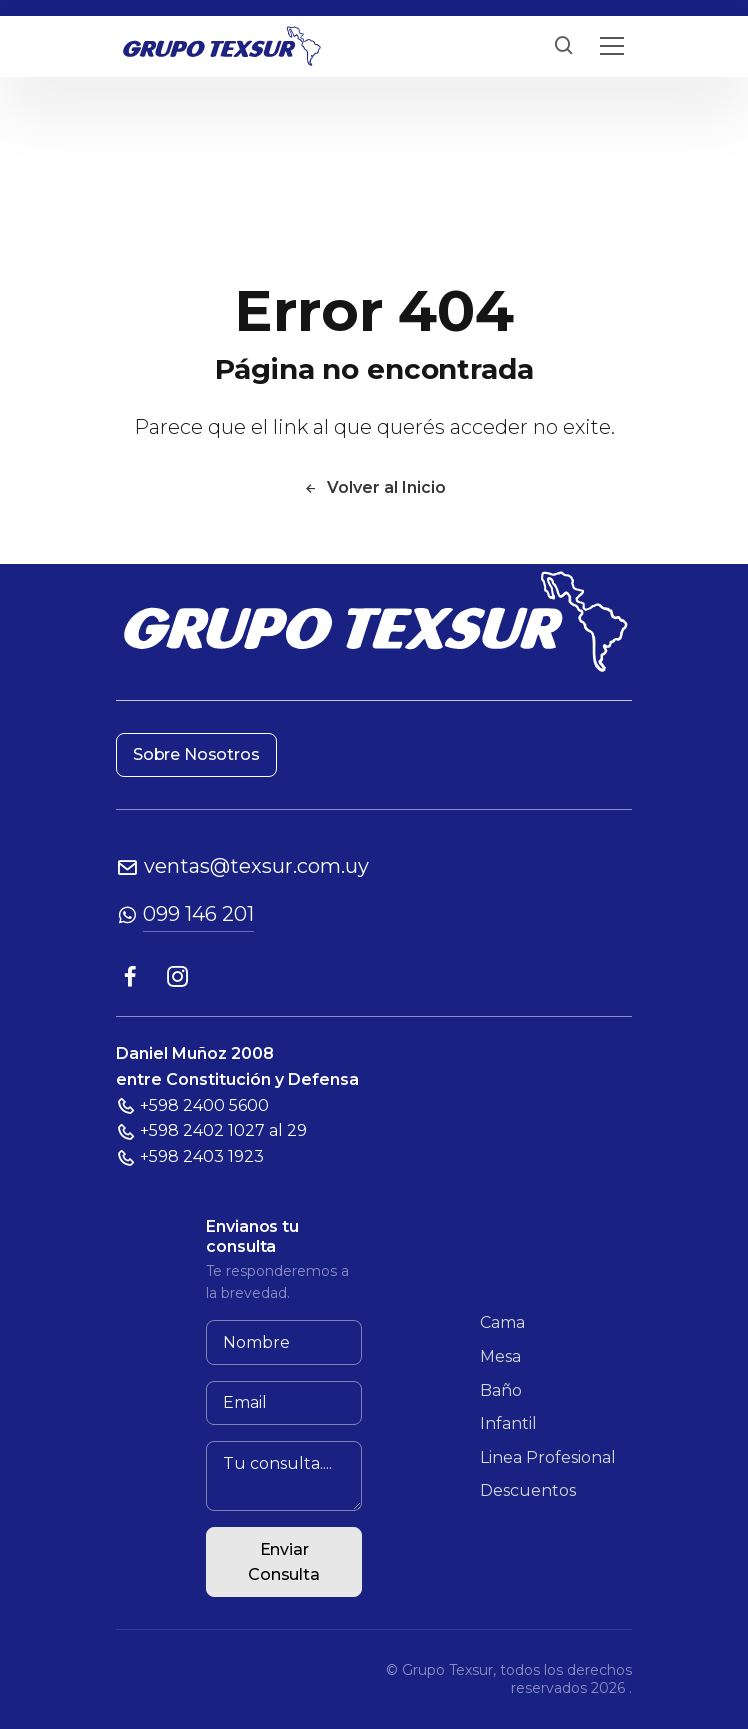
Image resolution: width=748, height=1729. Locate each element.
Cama (502, 1322)
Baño (501, 1390)
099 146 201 (198, 914)
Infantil (508, 1423)
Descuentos (528, 1490)
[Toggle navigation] (612, 46)
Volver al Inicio (374, 487)
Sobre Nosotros (196, 754)
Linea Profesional (548, 1457)
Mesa (500, 1356)
